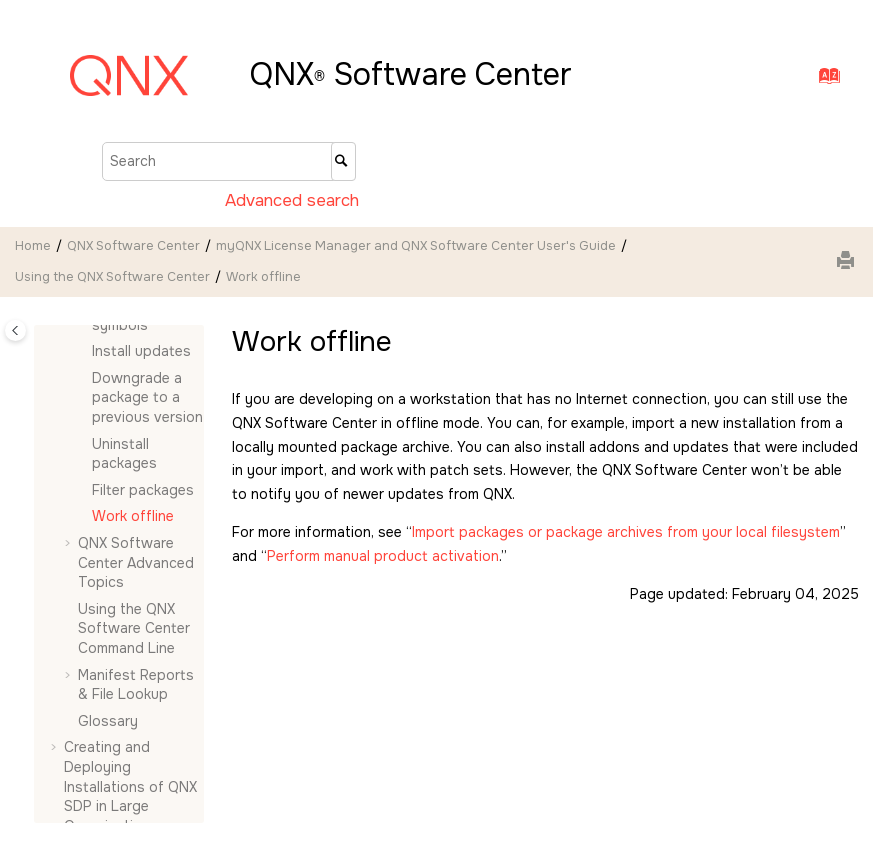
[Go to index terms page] (823, 81)
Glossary (108, 721)
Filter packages (143, 490)
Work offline (263, 277)
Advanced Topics (136, 562)
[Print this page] (848, 262)
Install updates (141, 351)
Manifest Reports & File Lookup (136, 685)
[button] (84, 352)
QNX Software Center (133, 246)
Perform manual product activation (383, 556)
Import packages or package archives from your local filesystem (626, 532)
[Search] (343, 161)
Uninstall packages (124, 454)
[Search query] (229, 161)
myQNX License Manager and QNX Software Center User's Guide (416, 246)
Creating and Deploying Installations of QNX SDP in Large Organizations (130, 786)
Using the (112, 277)
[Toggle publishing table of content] (15, 330)
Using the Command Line (134, 628)
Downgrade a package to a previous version (147, 397)
